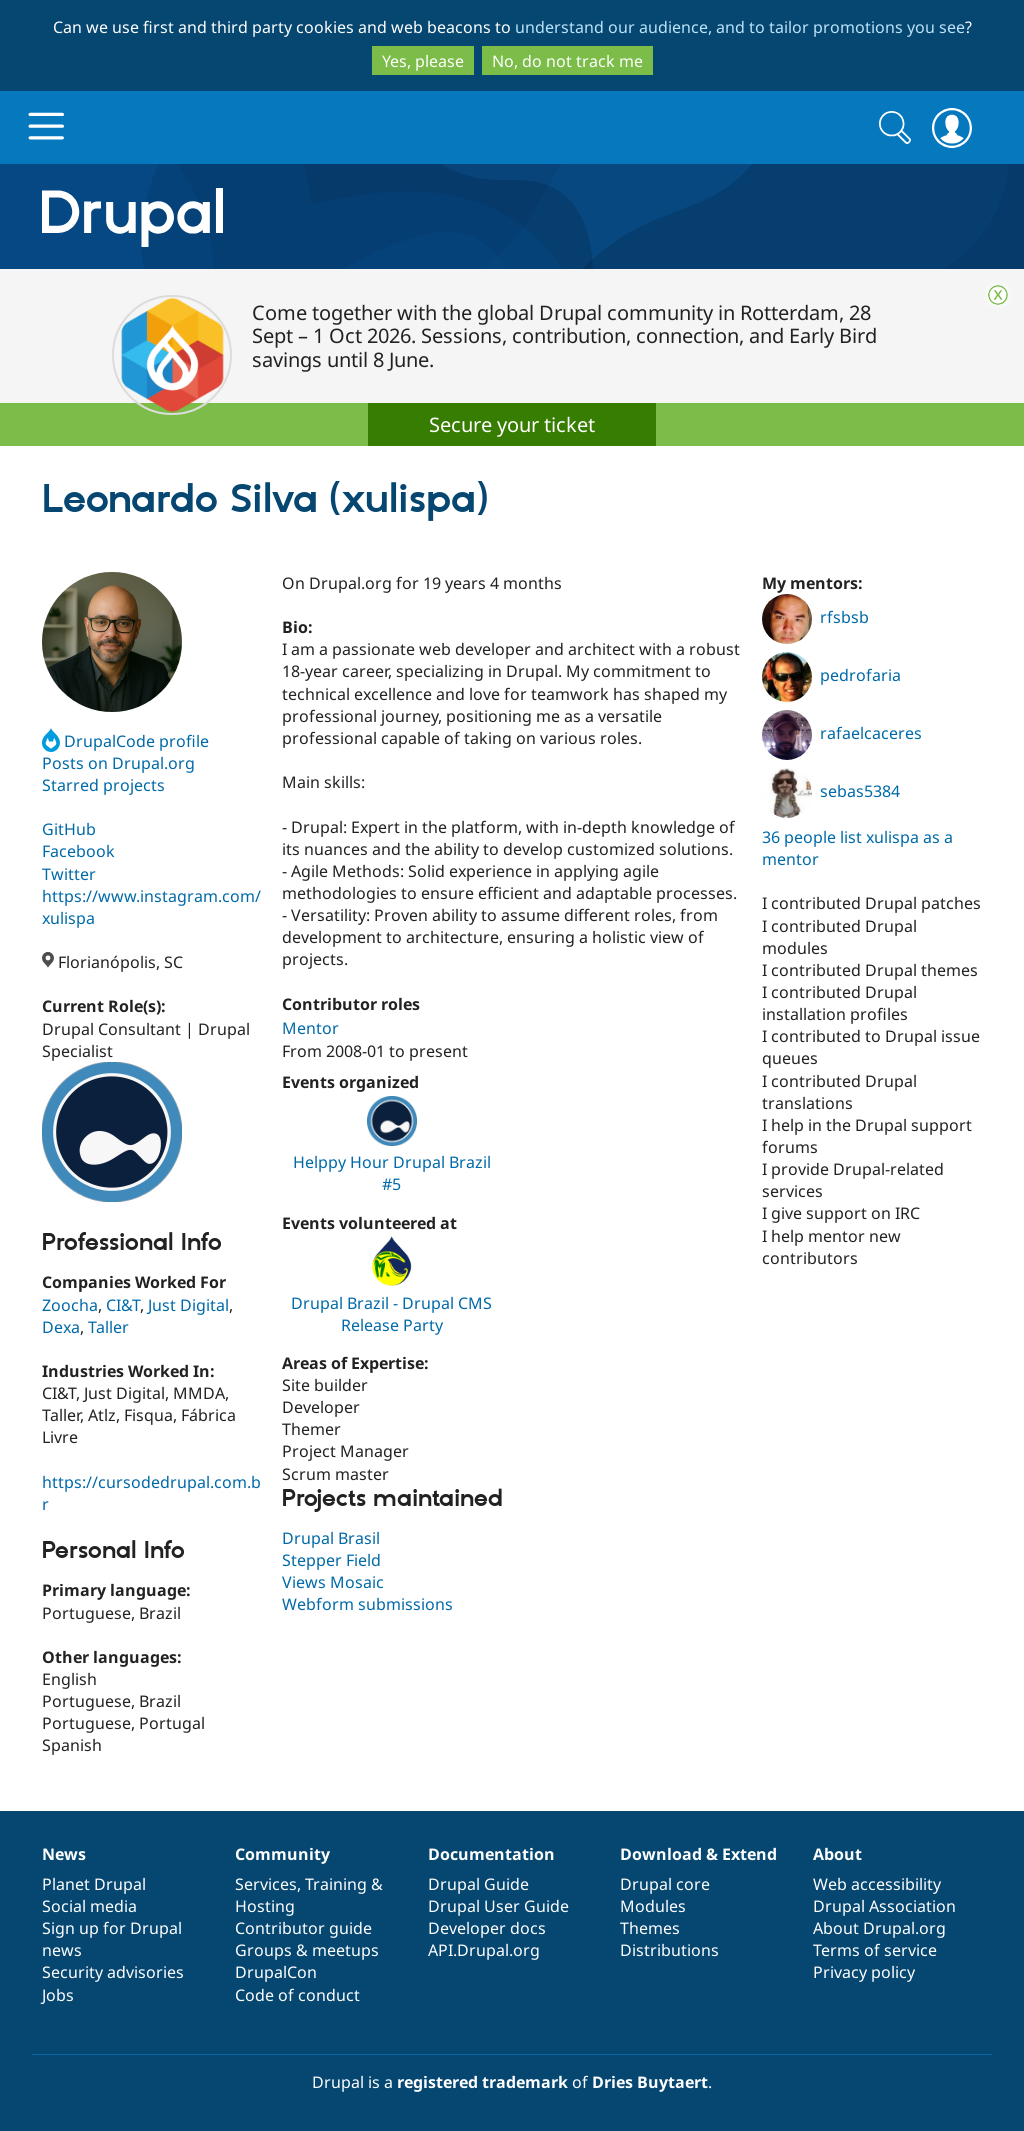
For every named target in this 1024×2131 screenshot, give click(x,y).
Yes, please (423, 61)
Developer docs (487, 1928)
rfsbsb (815, 617)
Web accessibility (877, 1884)
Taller (108, 1327)
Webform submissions (367, 1604)
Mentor (310, 1028)
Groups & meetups (307, 1950)
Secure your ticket (512, 424)
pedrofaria (831, 675)
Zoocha (70, 1305)
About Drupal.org (879, 1928)
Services (266, 1884)
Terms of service (875, 1950)
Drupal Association (884, 1906)
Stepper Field (331, 1560)
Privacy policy (864, 1972)
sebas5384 (831, 791)
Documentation (491, 1854)
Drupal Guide (478, 1884)
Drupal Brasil (331, 1538)
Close (998, 295)
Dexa (61, 1327)
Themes (650, 1928)
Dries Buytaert (650, 2082)
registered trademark (482, 2082)
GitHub (69, 829)
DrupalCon (276, 1972)
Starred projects (103, 785)
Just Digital (188, 1305)
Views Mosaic (333, 1582)
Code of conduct (297, 1995)
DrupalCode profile (125, 741)
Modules (653, 1906)
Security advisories (113, 1972)
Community (282, 1854)
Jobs (58, 1995)
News (64, 1854)
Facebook (78, 851)
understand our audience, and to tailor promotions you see (740, 27)
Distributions (669, 1950)
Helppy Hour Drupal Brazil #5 (392, 1173)
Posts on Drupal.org (118, 763)
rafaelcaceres (842, 733)
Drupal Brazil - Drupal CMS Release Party (391, 1314)
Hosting (265, 1906)
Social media (89, 1906)
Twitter (69, 874)
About (837, 1854)
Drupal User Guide (498, 1906)
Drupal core (665, 1884)
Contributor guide (303, 1928)
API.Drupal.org (484, 1950)
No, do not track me (567, 61)
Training (336, 1884)
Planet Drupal (94, 1884)
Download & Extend (698, 1854)
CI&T (123, 1305)
